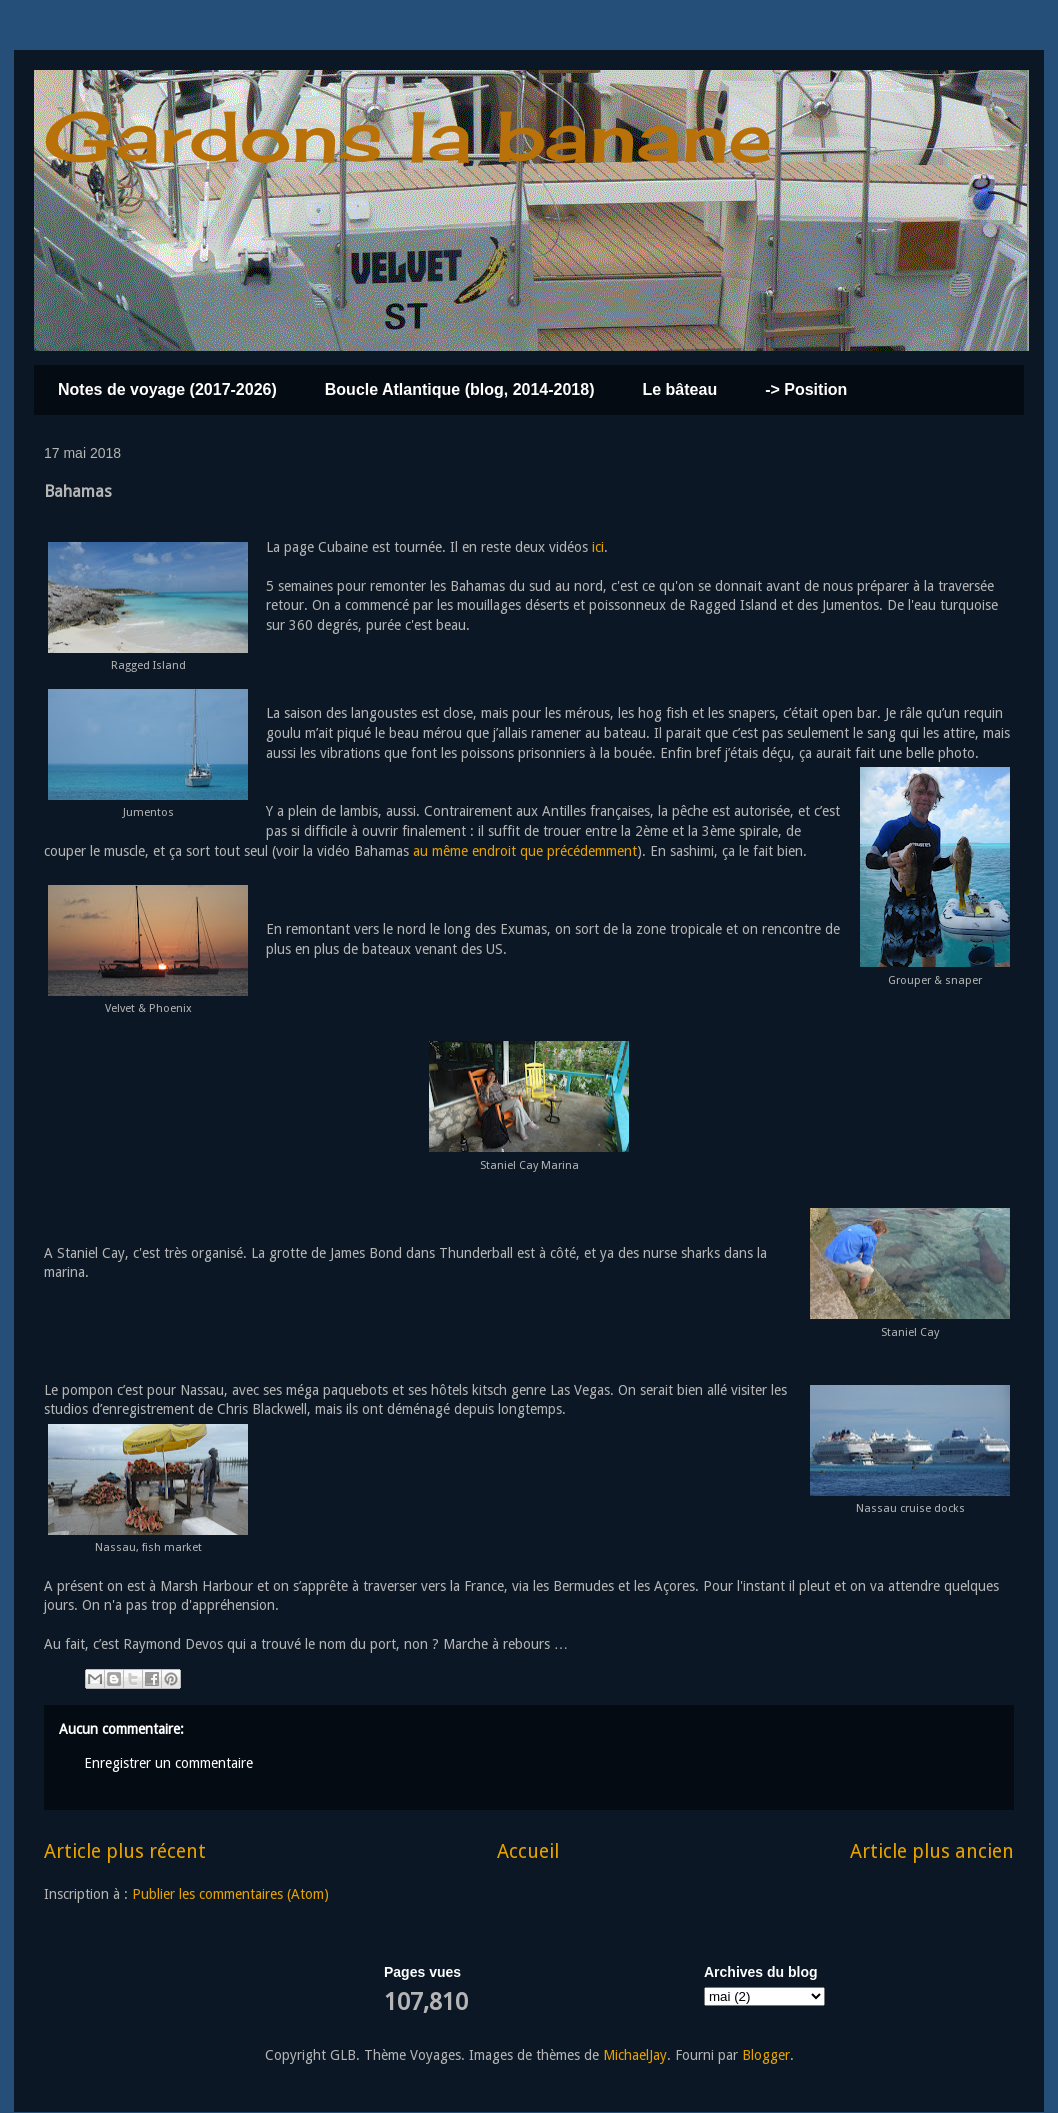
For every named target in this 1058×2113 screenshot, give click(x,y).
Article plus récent (125, 1851)
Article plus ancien (932, 1851)
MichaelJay (635, 2055)
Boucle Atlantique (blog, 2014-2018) (460, 389)
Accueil (528, 1851)
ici (596, 547)
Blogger (766, 2055)
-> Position (806, 389)
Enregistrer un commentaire (168, 1763)
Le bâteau (679, 389)
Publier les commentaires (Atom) (230, 1894)
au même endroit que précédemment (525, 851)
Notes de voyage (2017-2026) (167, 389)
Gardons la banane (408, 136)
